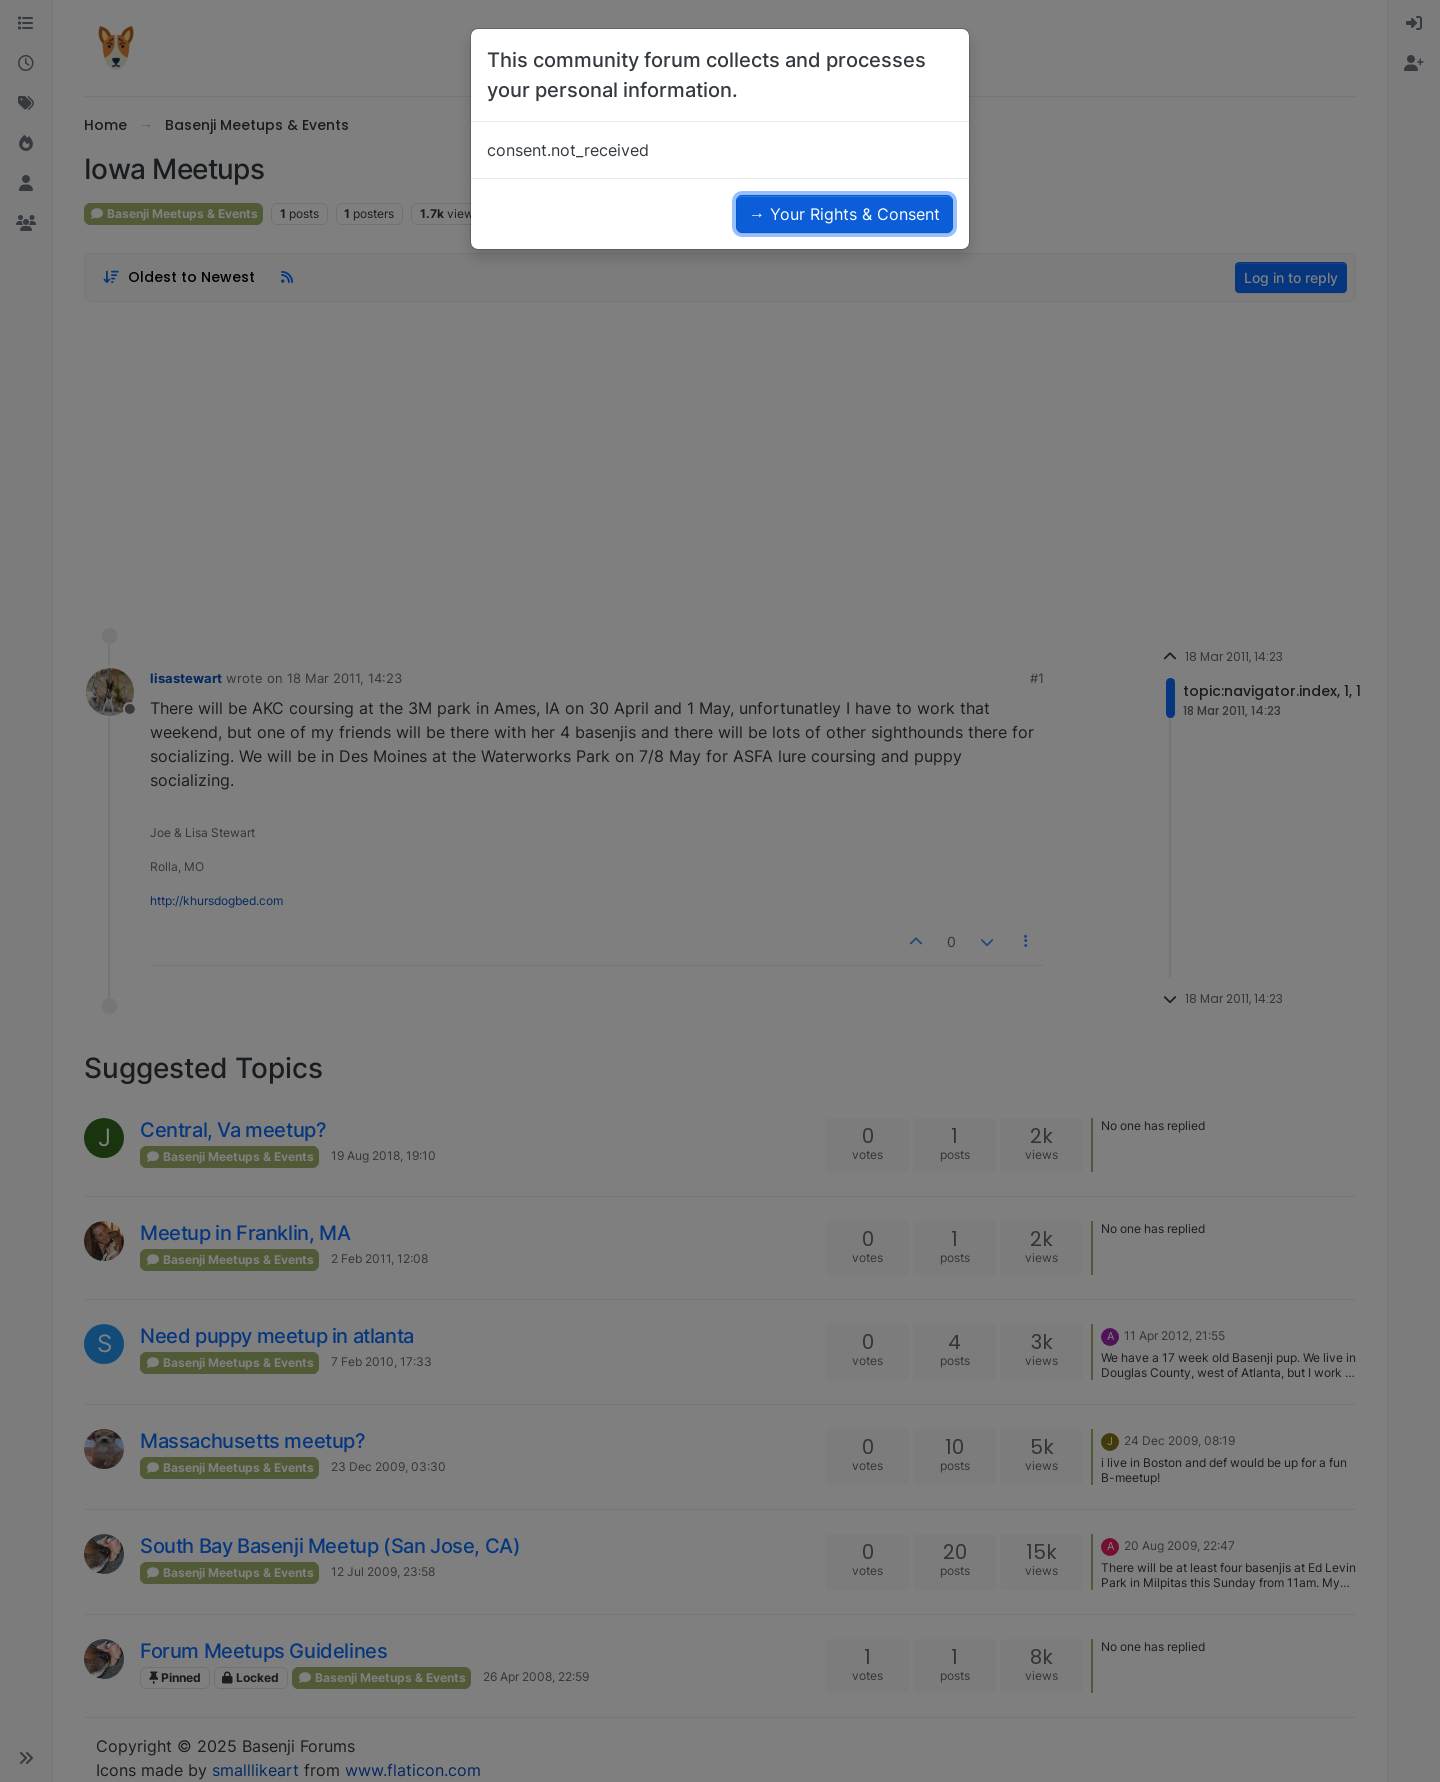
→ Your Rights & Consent (844, 214)
